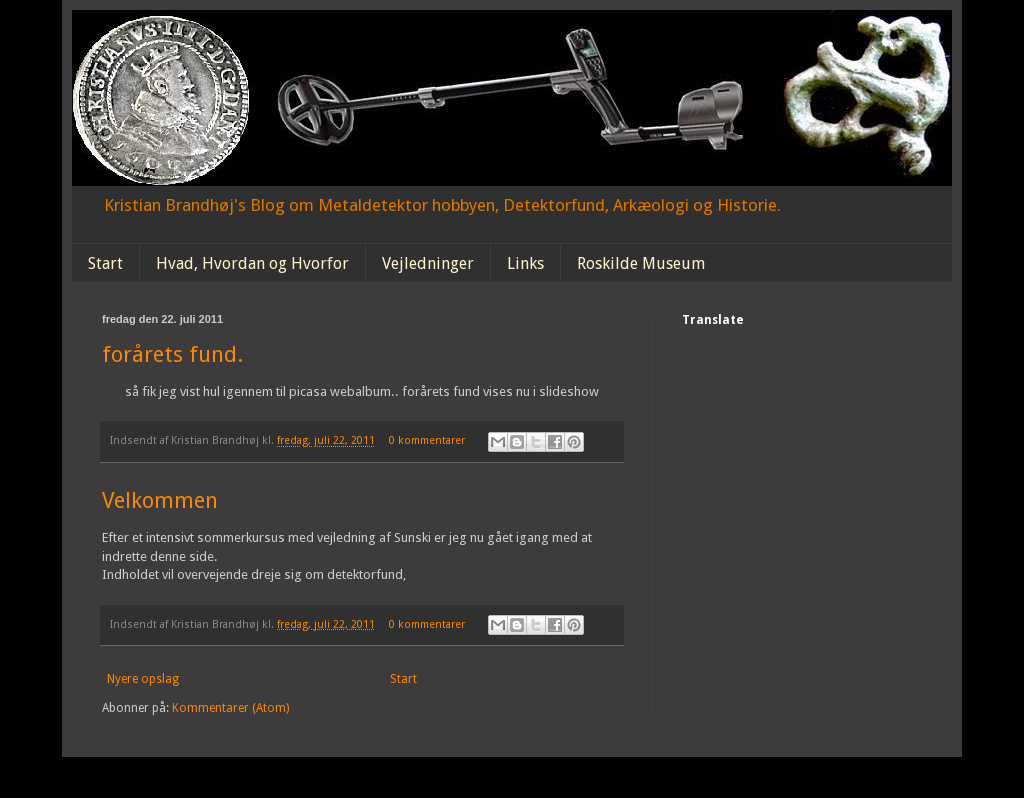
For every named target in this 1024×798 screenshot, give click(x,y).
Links (525, 263)
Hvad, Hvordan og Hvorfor (252, 263)
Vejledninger (428, 263)
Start (105, 263)
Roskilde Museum (641, 263)
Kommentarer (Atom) (230, 708)
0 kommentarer (427, 440)
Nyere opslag (143, 679)
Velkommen (160, 500)
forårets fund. (172, 354)
